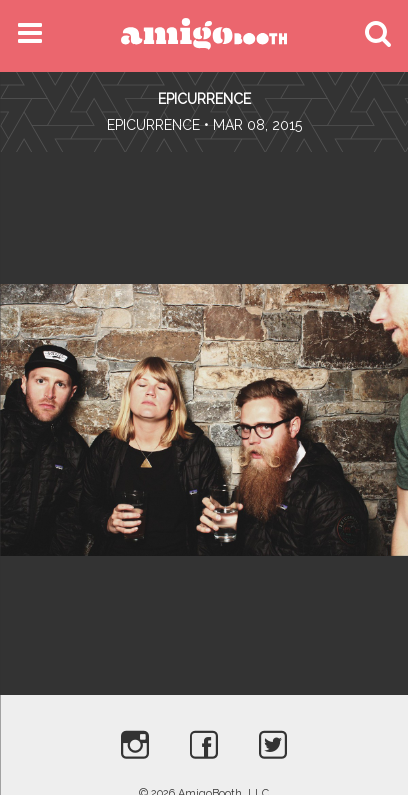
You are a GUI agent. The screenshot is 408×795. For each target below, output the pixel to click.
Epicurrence (204, 99)
